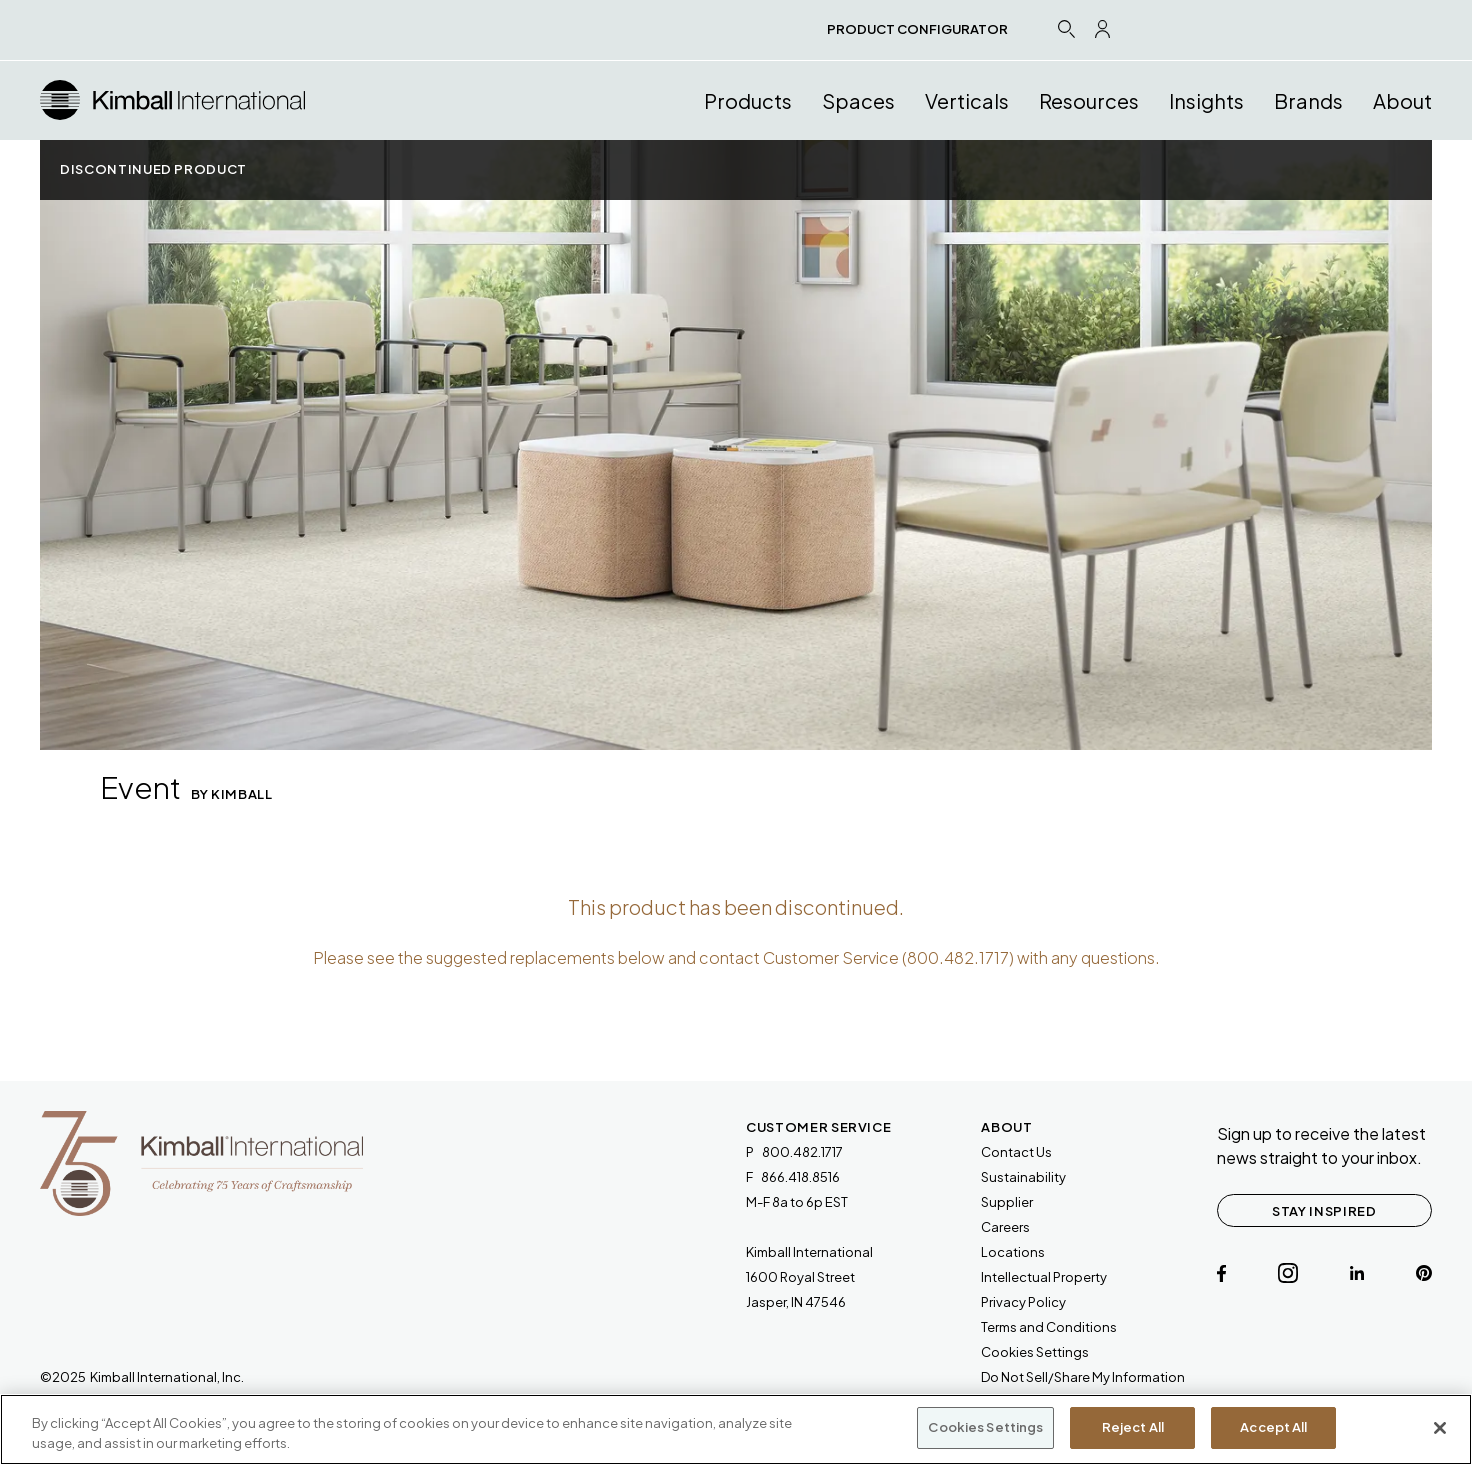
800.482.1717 (958, 957)
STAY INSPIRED (1324, 1211)
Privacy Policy (1023, 1302)
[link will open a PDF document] (1049, 1327)
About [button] (1402, 100)
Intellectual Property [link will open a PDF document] (1044, 1277)
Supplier (1007, 1202)
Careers (1005, 1227)
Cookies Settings (1035, 1352)
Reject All (1133, 1427)
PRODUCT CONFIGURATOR (917, 29)
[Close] (1440, 1428)
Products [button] (748, 100)
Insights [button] (1206, 100)
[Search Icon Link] (1066, 28)
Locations (1013, 1252)
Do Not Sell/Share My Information (1083, 1377)
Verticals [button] (967, 100)
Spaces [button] (858, 100)
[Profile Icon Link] (1102, 29)
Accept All (1273, 1427)
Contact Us (1016, 1152)
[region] (736, 1429)
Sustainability (1023, 1177)
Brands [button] (1308, 100)
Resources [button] (1089, 100)
